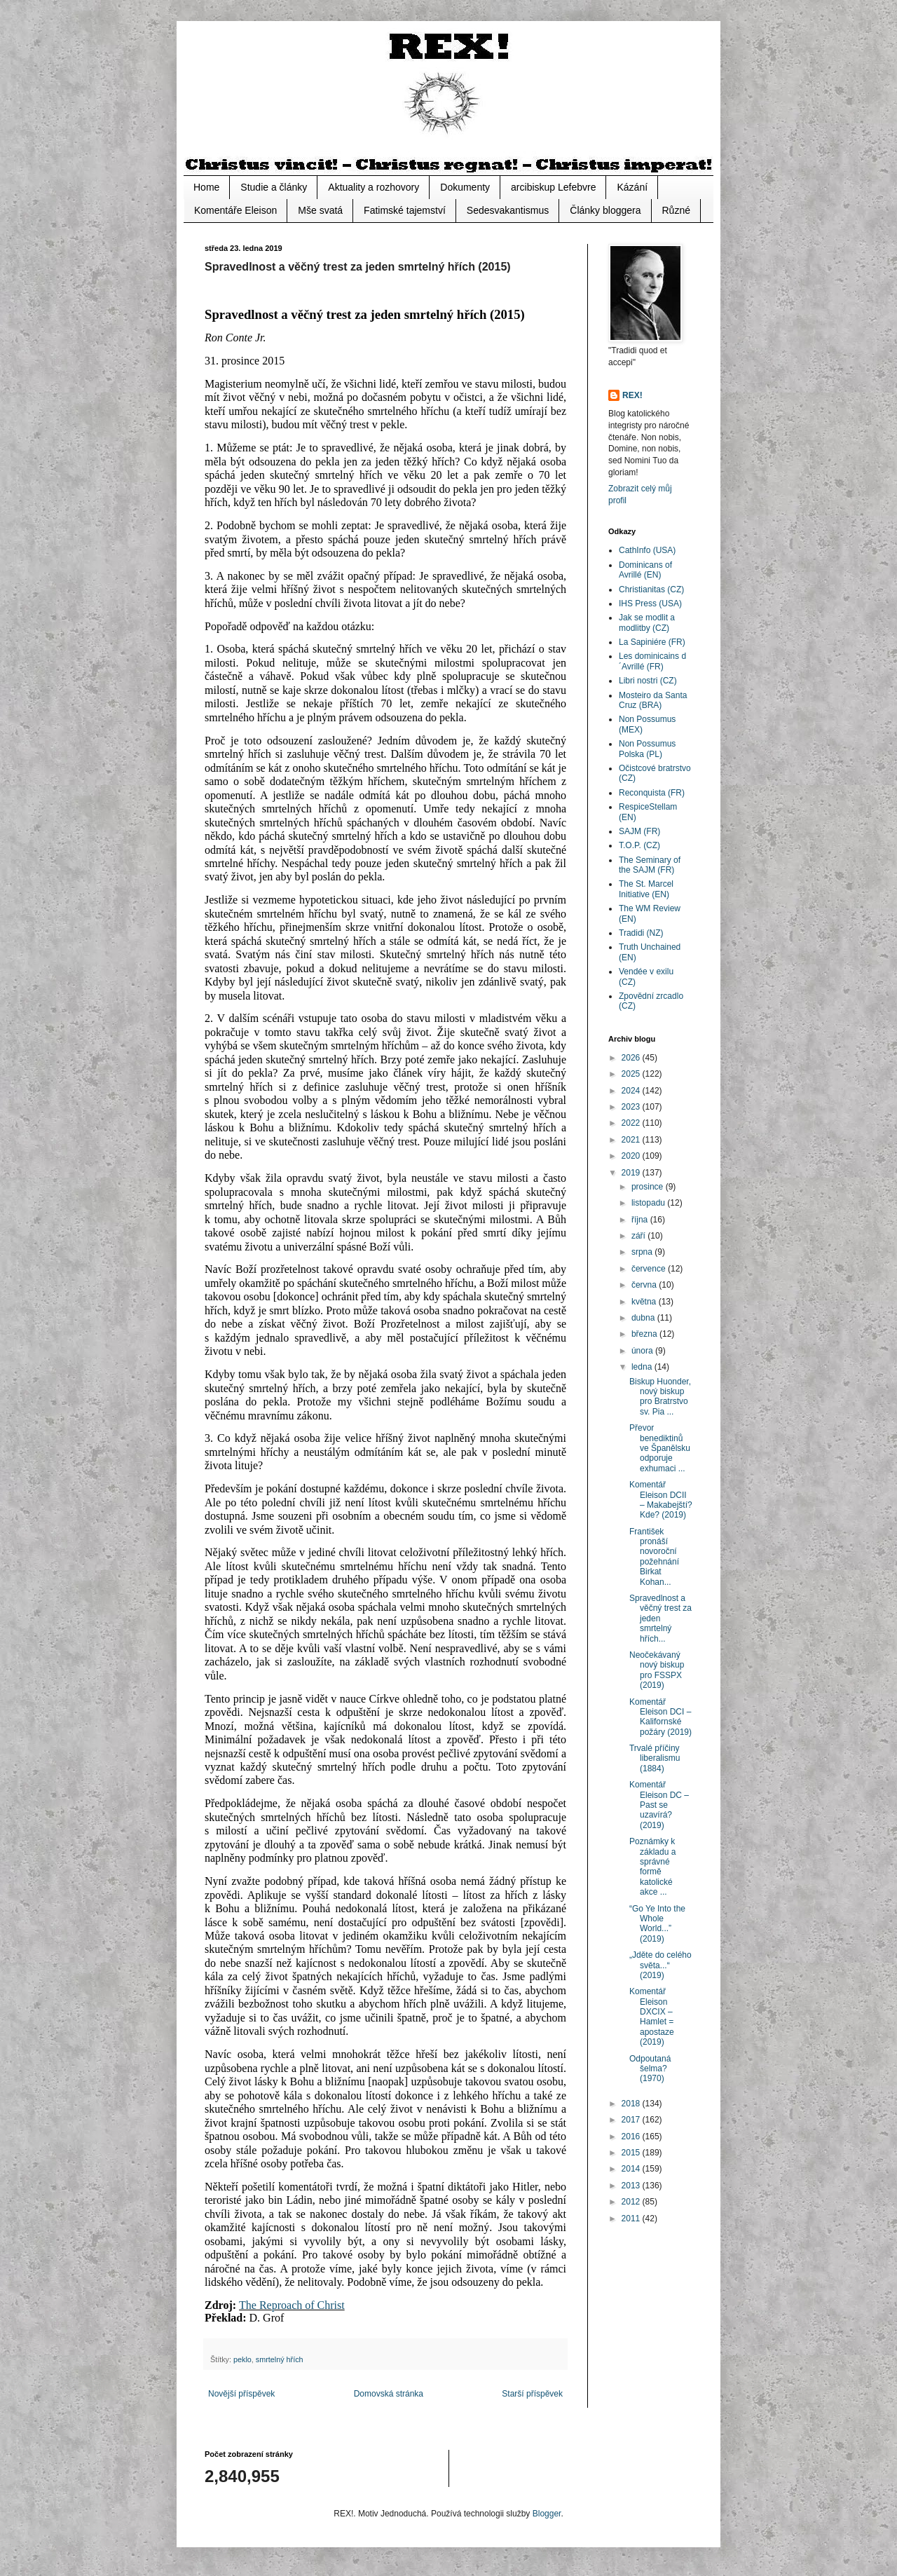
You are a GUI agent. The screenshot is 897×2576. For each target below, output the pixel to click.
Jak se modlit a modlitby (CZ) (647, 622)
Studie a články (273, 187)
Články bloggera (605, 210)
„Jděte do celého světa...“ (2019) (660, 1965)
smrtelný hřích (279, 2359)
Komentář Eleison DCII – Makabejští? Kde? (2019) (660, 1500)
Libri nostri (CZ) (648, 681)
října (640, 1220)
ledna (643, 1367)
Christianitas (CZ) (651, 589)
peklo (242, 2359)
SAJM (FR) (639, 831)
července (649, 1269)
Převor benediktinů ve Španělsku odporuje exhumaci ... (659, 1448)
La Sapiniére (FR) (652, 642)
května (645, 1302)
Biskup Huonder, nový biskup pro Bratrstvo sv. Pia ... (660, 1397)
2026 (632, 1058)
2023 (632, 1107)
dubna (644, 1318)
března (645, 1334)
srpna (643, 1252)
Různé (676, 210)
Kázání (632, 187)
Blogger (547, 2514)
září (639, 1236)
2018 (632, 2103)
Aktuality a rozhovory (373, 187)
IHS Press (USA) (650, 603)
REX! (632, 395)
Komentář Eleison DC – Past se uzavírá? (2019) (659, 1805)
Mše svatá (320, 210)
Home (206, 187)
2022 (632, 1123)
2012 (632, 2202)
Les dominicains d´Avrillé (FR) (652, 661)
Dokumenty (465, 187)
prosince (648, 1187)
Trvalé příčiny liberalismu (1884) (654, 1758)
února (643, 1351)
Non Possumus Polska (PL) (647, 748)
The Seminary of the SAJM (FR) (649, 865)
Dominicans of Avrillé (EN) (645, 570)
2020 (632, 1156)
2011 (632, 2218)
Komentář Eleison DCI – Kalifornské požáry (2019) (660, 1717)
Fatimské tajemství (405, 210)
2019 (632, 1173)
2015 (632, 2153)
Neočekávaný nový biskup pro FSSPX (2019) (656, 1670)
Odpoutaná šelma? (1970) (650, 2069)
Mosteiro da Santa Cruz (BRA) (653, 700)
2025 (632, 1074)
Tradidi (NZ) (641, 933)
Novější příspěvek (241, 2394)
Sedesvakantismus (508, 210)
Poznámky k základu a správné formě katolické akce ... (652, 1866)
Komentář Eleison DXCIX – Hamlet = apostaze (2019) (651, 2016)
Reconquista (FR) (652, 793)
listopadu (649, 1203)
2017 (632, 2120)
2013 (632, 2185)
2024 (632, 1091)
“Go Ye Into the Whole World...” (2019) (657, 1924)
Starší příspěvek (532, 2394)
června (645, 1285)
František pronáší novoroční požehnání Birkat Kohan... (654, 1557)
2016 (632, 2136)
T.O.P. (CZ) (639, 845)
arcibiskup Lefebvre (553, 187)
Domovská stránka (388, 2394)
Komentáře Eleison (235, 210)
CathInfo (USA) (647, 550)
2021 (632, 1140)
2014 (632, 2169)
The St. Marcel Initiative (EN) (646, 889)
